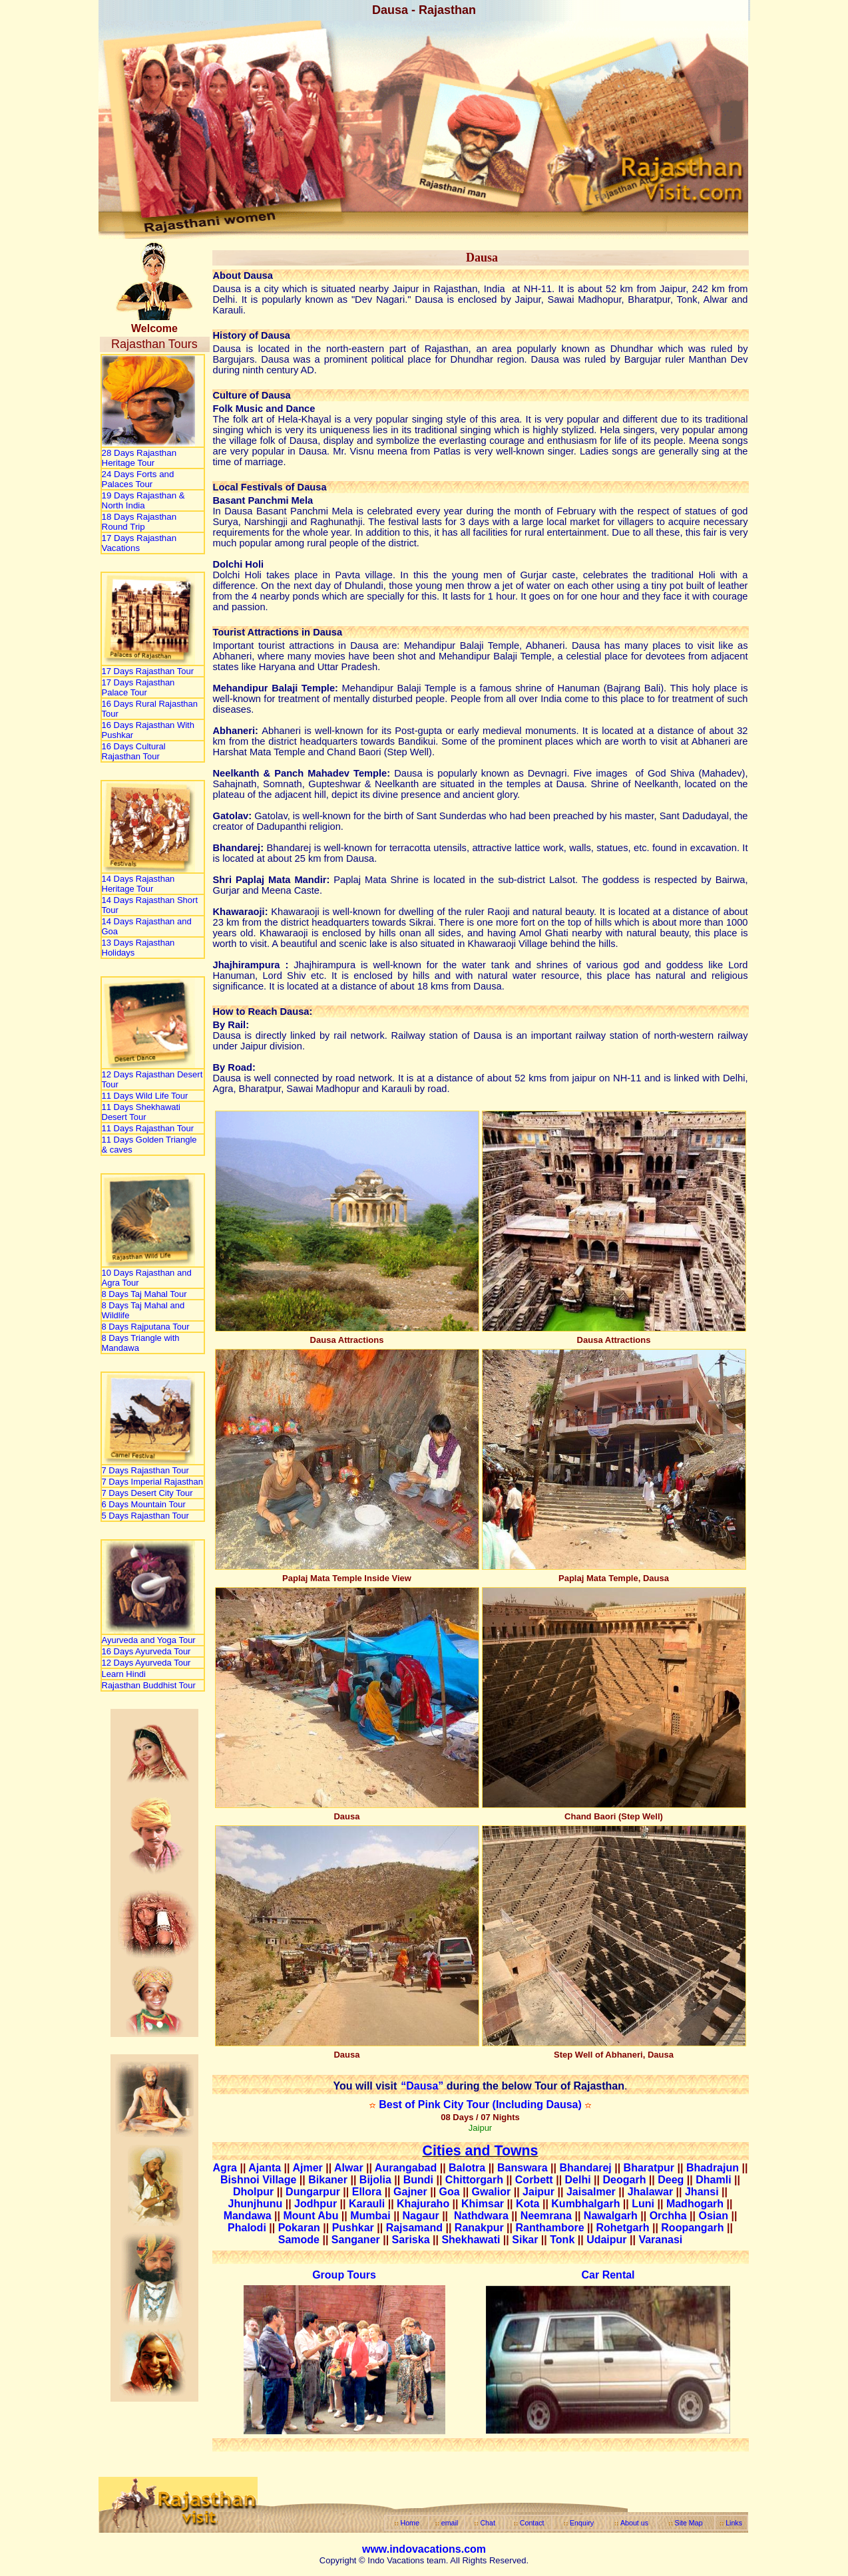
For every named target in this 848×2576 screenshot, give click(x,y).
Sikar (525, 2239)
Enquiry (582, 2523)
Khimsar (482, 2203)
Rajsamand (414, 2227)
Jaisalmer (591, 2191)
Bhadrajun (712, 2167)
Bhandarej (585, 2167)
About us (634, 2523)
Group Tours (344, 2275)
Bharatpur (649, 2167)
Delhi (578, 2179)
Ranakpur (479, 2227)
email (449, 2523)
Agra (225, 2167)
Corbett (534, 2179)
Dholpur (253, 2191)
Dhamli (713, 2179)
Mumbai (370, 2215)
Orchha (668, 2215)
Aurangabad (406, 2167)
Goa (449, 2191)
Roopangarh (692, 2227)
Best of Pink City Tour (435, 2104)
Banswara (522, 2167)
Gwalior (491, 2191)
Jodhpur (315, 2203)
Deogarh (624, 2179)
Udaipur (606, 2239)
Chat (487, 2523)
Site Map (689, 2523)
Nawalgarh (611, 2215)
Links (734, 2523)
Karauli (367, 2203)
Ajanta (264, 2167)
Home (409, 2523)
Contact (532, 2523)
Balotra (467, 2167)
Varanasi (660, 2239)
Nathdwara (482, 2215)
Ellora (366, 2191)
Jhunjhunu (255, 2203)
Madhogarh (695, 2203)
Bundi (420, 2179)
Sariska (411, 2239)
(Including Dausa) (537, 2104)
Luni (643, 2203)
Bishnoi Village (258, 2179)
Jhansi (702, 2191)
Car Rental (608, 2275)
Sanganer (355, 2239)
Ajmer (307, 2167)
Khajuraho (423, 2203)
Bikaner (327, 2179)
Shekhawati (470, 2239)
